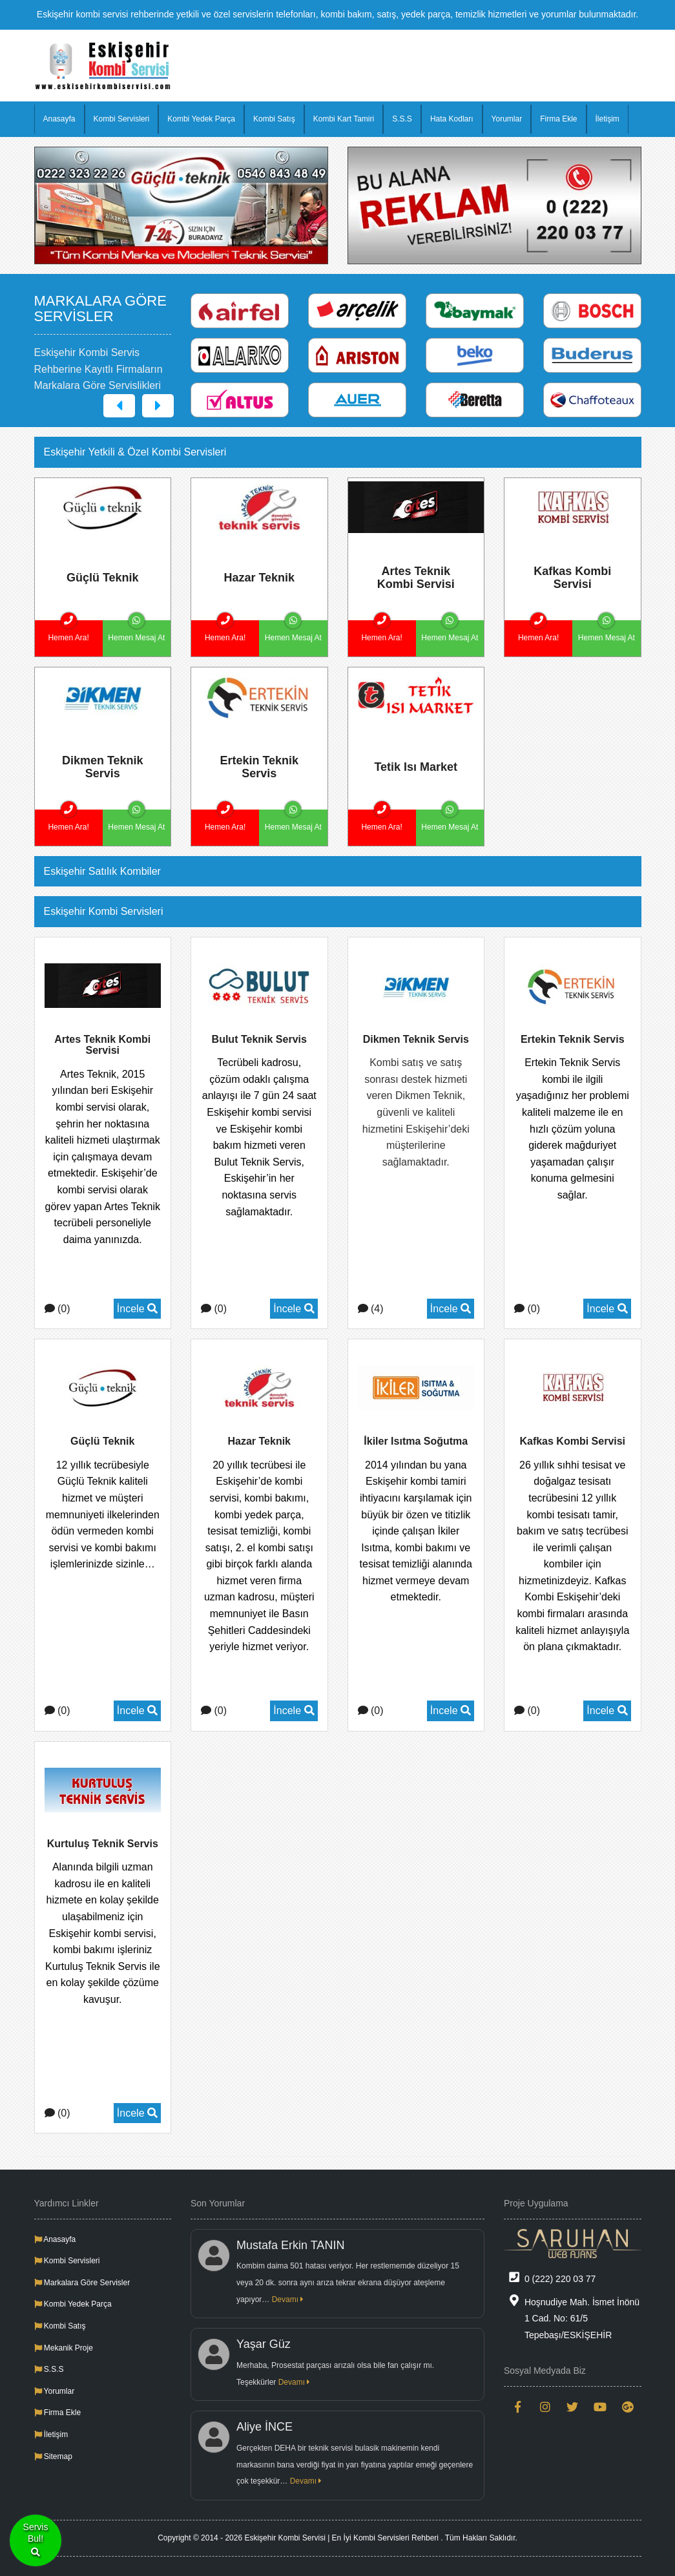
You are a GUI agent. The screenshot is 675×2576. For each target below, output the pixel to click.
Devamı (288, 2299)
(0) (57, 1308)
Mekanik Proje (63, 2347)
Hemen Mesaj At (136, 631)
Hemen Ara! (68, 631)
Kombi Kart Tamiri (343, 118)
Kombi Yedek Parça (201, 118)
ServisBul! (35, 2541)
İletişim (607, 118)
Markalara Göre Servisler (82, 2282)
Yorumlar (507, 118)
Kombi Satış (274, 118)
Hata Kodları (451, 118)
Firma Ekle (558, 118)
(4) (371, 1308)
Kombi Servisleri (122, 118)
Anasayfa (59, 118)
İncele (137, 1308)
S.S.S (402, 118)
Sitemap (53, 2456)
